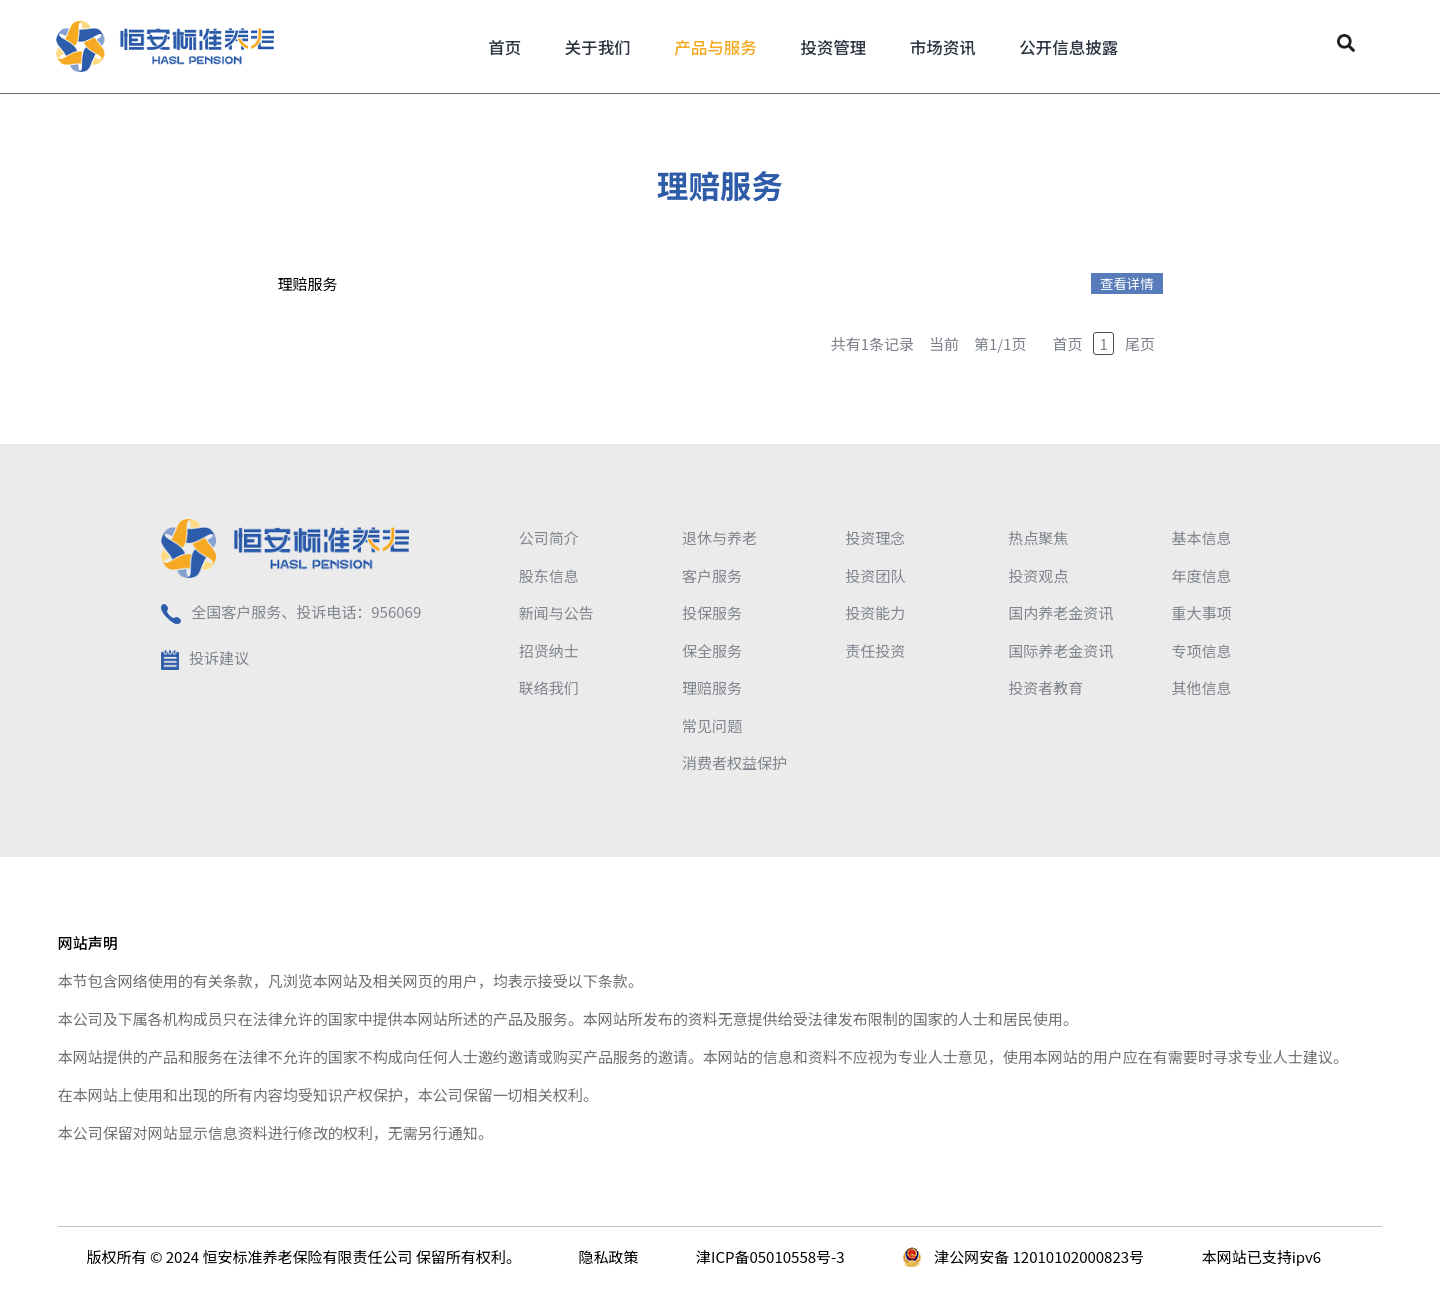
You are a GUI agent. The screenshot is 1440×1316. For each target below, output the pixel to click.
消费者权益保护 (734, 762)
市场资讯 (943, 47)
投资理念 (875, 537)
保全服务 (712, 650)
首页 (504, 47)
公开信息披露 (1068, 47)
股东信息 (549, 575)
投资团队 (875, 575)
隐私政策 (608, 1256)
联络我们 (549, 687)
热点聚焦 (1038, 537)
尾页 (1140, 343)
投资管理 (833, 47)
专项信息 (1201, 650)
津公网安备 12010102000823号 (1023, 1256)
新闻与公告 (556, 612)
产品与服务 (715, 47)
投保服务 (712, 612)
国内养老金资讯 (1060, 612)
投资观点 (1038, 575)
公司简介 (549, 537)
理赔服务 (712, 687)
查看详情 (1127, 283)
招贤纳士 (549, 650)
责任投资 (875, 650)
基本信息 (1201, 537)
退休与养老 (719, 537)
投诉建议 (219, 657)
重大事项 (1201, 612)
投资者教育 (1045, 687)
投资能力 (875, 612)
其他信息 (1201, 687)
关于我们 (598, 47)
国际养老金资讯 (1060, 650)
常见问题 (712, 725)
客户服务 (712, 575)
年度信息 (1201, 575)
